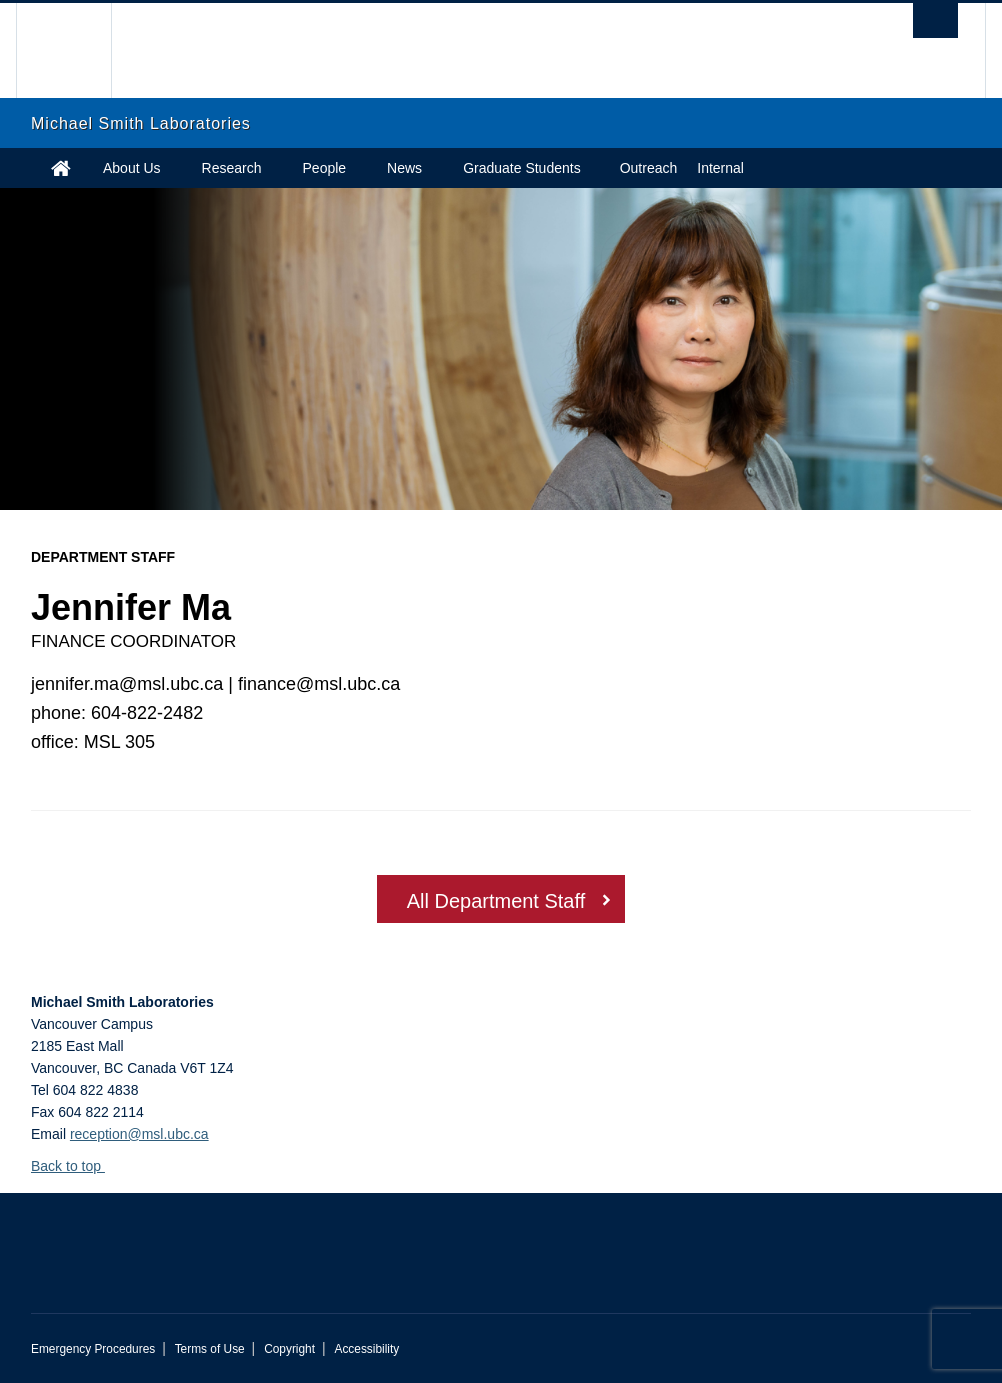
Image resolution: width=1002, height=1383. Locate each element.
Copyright (289, 1349)
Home (61, 168)
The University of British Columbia (78, 50)
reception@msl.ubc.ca (139, 1134)
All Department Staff (496, 901)
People (325, 168)
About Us (132, 168)
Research (232, 168)
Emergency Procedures (93, 1349)
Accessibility (366, 1349)
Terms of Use (210, 1349)
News (404, 168)
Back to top (75, 1166)
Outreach (649, 168)
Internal (720, 168)
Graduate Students (522, 168)
